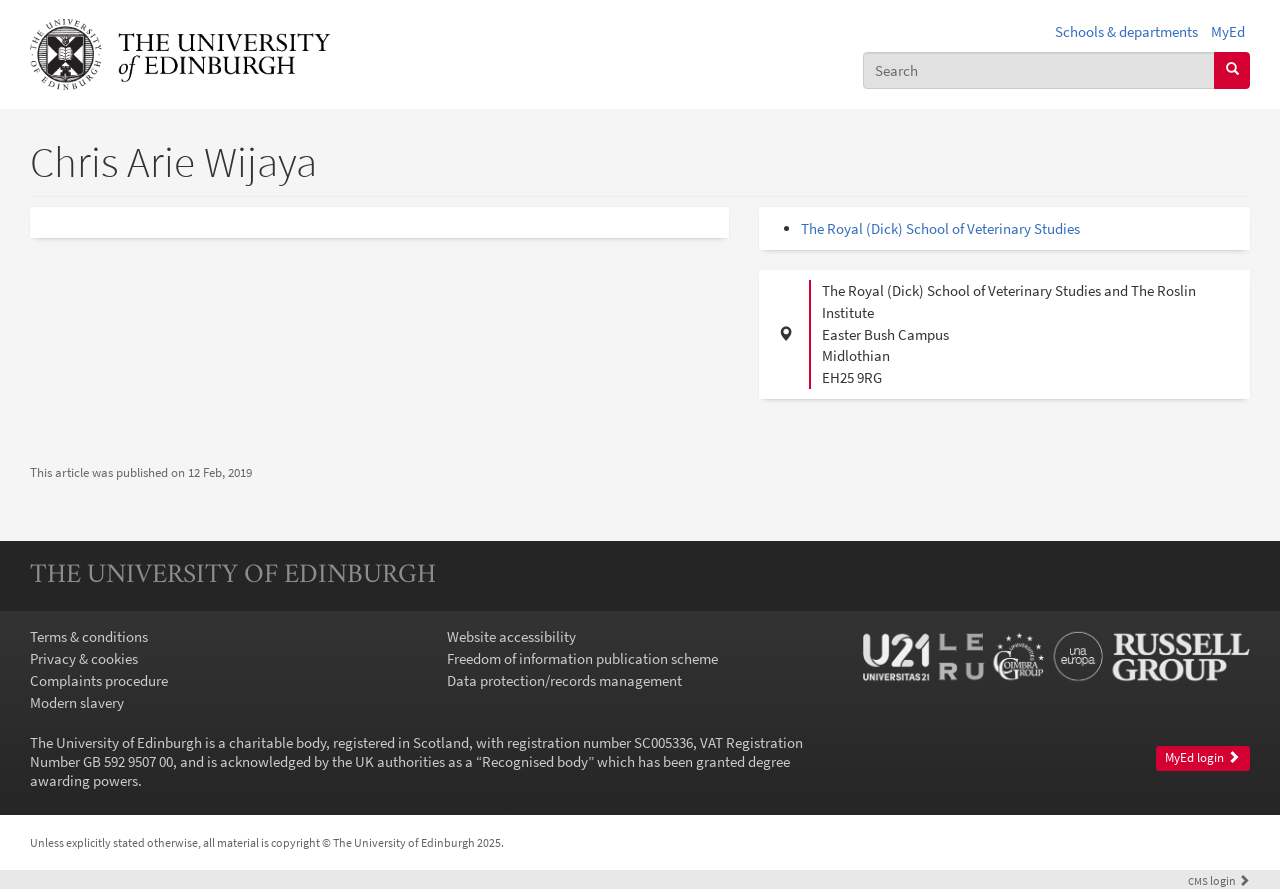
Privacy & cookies (84, 658)
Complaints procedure (99, 680)
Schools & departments (1126, 31)
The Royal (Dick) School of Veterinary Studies (940, 228)
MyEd (1228, 31)
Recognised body (535, 761)
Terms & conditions (89, 636)
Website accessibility (511, 636)
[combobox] (1039, 70)
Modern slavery (77, 702)
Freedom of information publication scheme (582, 658)
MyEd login (1202, 757)
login (1219, 880)
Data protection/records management (564, 680)
